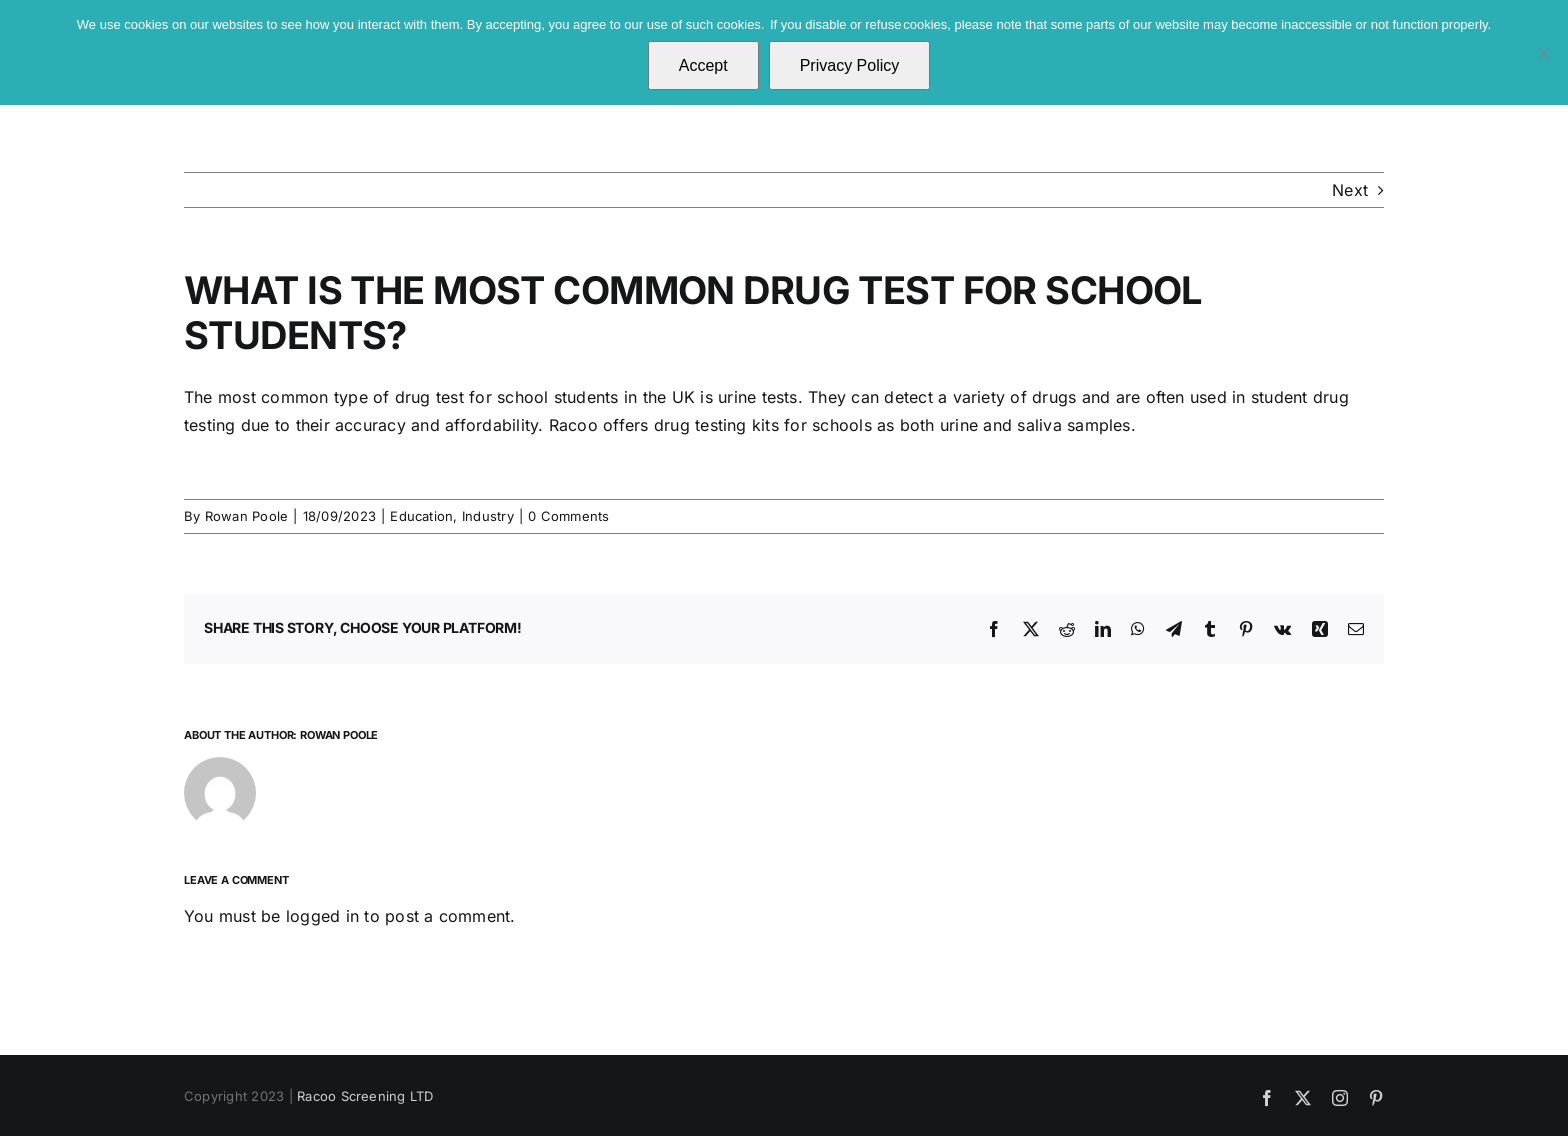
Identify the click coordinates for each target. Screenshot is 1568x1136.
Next (1350, 190)
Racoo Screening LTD (365, 1096)
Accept (703, 65)
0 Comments (568, 516)
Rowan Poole (247, 516)
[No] (1543, 53)
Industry (488, 516)
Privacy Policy (850, 65)
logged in (322, 916)
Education (421, 516)
